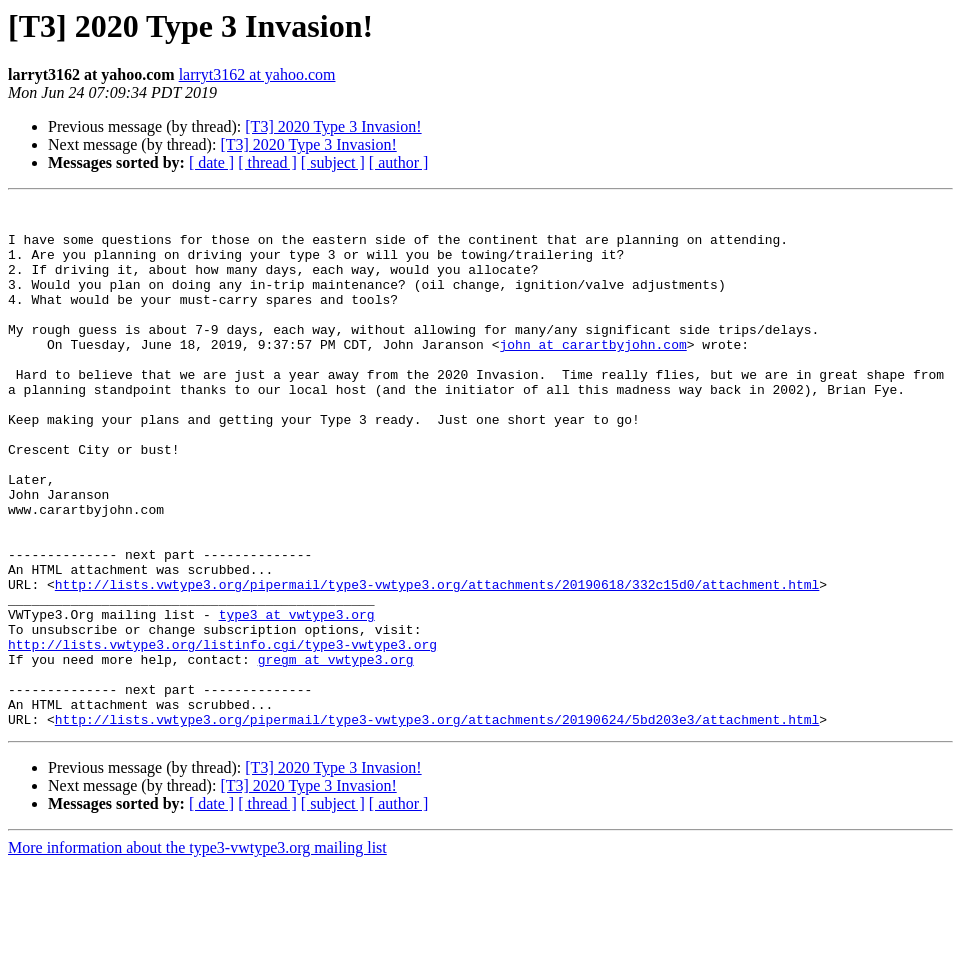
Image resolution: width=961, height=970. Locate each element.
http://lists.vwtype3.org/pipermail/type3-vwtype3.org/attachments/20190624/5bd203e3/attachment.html (437, 824)
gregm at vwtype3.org (336, 752)
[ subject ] (333, 162)
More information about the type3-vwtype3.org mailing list (197, 952)
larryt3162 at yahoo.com (257, 74)
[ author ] (399, 162)
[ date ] (211, 162)
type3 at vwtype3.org (297, 698)
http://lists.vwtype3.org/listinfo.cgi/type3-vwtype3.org (222, 734)
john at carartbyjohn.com (592, 374)
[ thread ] (267, 162)
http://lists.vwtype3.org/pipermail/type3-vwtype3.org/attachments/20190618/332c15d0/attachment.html (437, 662)
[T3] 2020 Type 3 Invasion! (333, 126)
